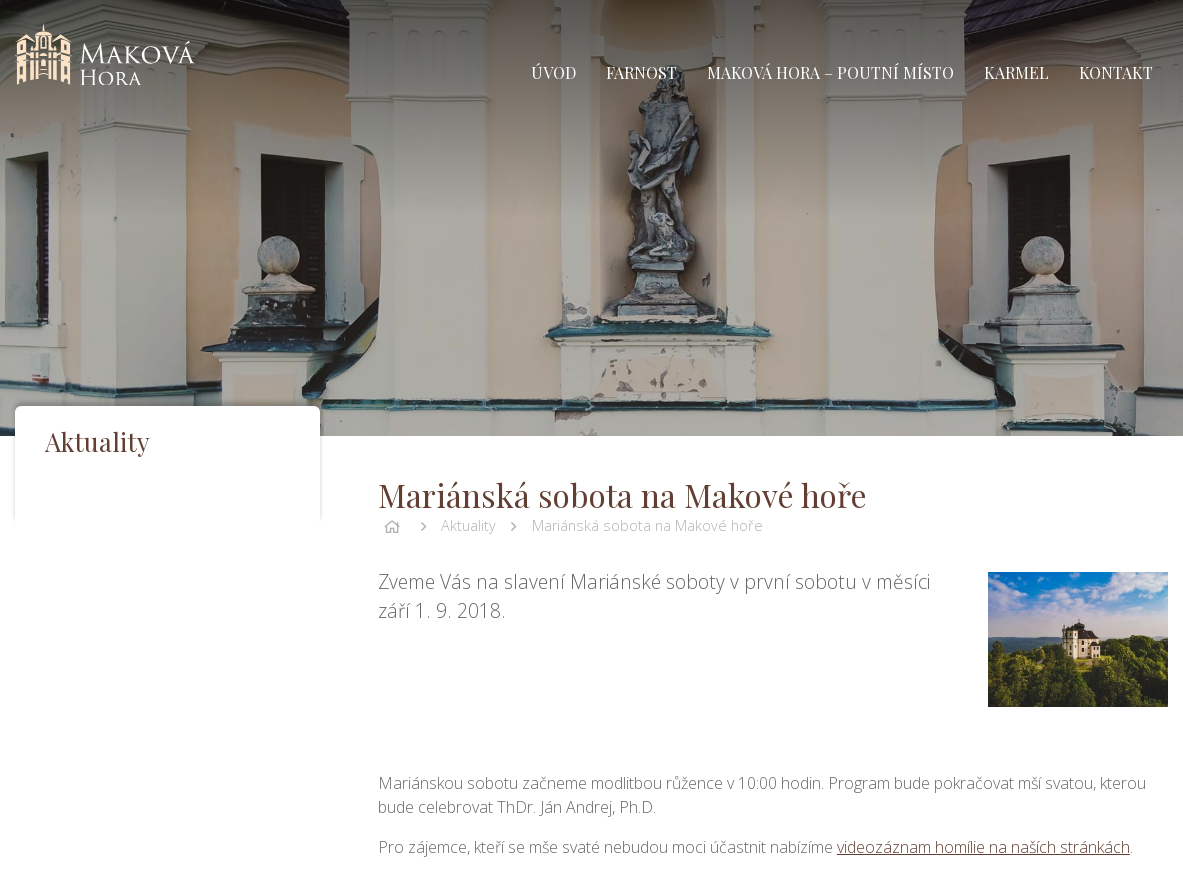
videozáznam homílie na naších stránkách (983, 847)
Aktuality (468, 525)
